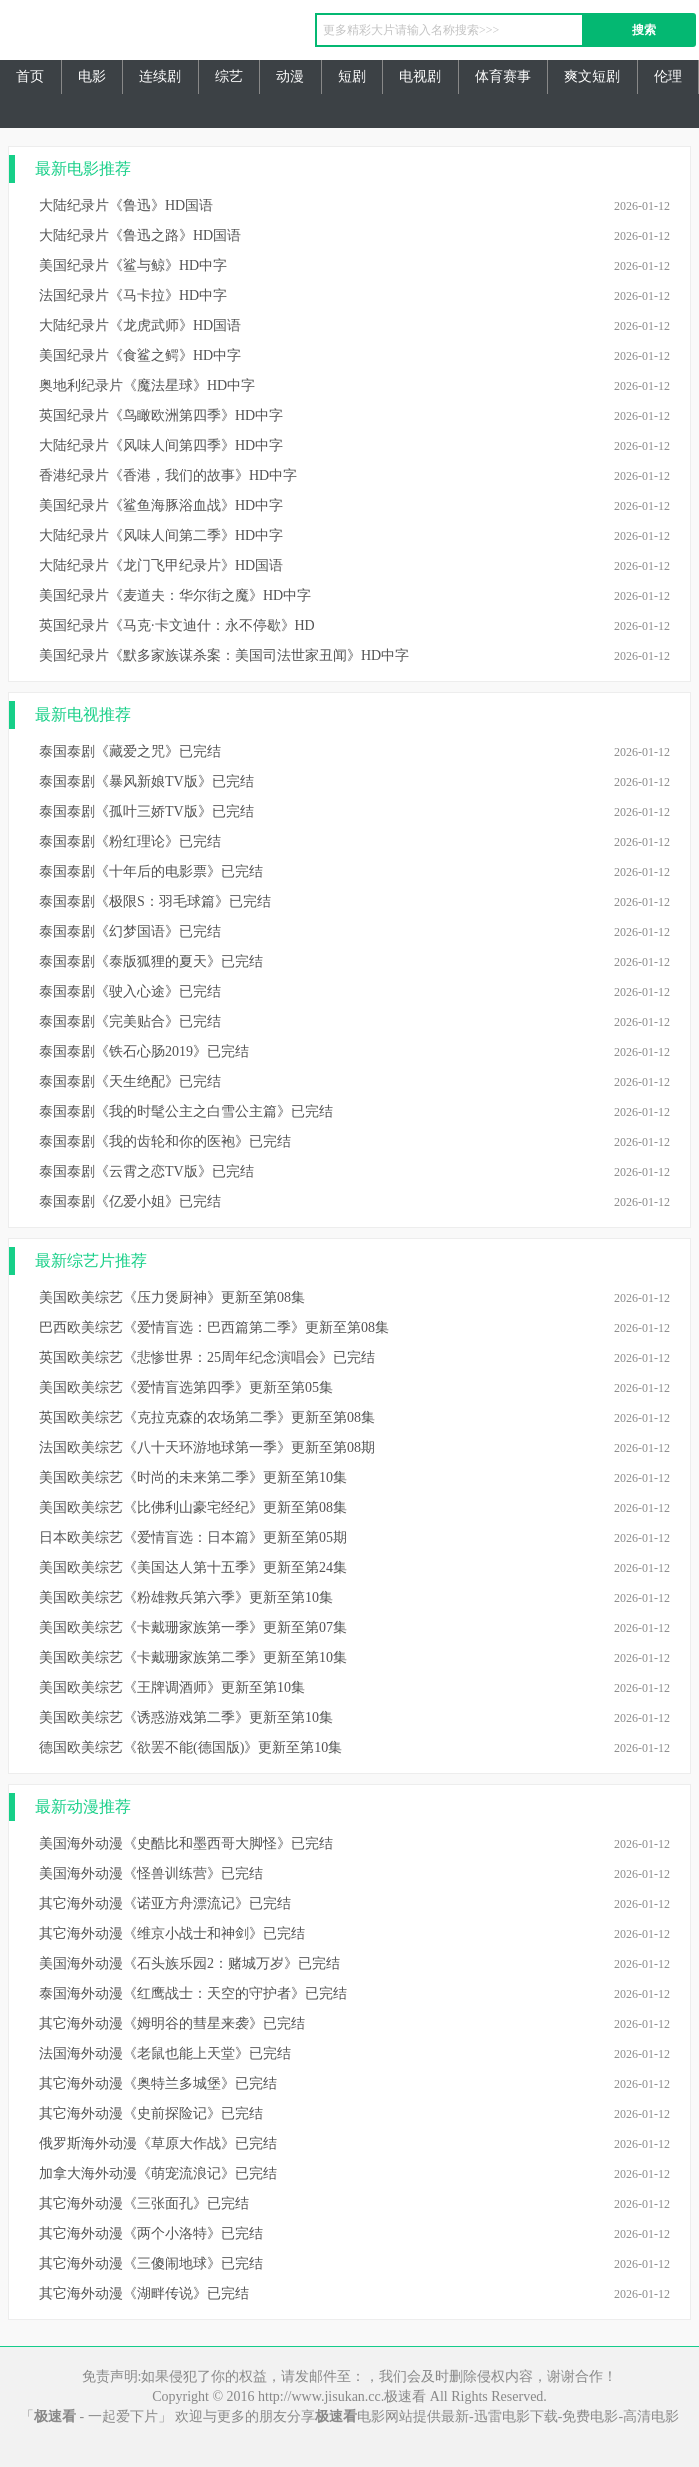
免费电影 (590, 2416)
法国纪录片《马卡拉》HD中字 (133, 295)
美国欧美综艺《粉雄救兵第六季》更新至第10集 (186, 1597)
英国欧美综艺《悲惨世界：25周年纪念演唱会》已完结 (207, 1357)
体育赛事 (503, 76)
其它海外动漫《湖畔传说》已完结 (144, 2293)
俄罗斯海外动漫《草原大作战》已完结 (158, 2143)
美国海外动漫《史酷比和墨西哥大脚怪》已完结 (186, 1843)
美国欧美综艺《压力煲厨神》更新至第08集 (172, 1297)
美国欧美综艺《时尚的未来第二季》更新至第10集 (193, 1477)
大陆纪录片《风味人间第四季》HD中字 (161, 445)
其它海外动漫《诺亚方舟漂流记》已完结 (165, 1903)
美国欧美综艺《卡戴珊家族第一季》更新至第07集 (193, 1627)
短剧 (352, 76)
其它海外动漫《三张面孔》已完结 (144, 2203)
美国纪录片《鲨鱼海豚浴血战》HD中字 (161, 505)
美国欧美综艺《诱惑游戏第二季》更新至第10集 (186, 1717)
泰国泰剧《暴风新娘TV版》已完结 (146, 781)
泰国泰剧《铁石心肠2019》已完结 (144, 1051)
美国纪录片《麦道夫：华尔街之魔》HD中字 (175, 595)
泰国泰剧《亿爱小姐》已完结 (130, 1201)
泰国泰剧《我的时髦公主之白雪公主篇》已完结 (186, 1111)
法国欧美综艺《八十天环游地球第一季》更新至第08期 (207, 1447)
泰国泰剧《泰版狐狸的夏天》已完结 (151, 961)
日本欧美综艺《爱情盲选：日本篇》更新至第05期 (193, 1537)
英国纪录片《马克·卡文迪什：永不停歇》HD (177, 625)
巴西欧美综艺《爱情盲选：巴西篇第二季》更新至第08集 (214, 1327)
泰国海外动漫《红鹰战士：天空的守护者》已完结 (193, 1993)
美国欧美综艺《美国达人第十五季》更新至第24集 (193, 1567)
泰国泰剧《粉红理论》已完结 (130, 841)
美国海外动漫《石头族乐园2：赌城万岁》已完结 (189, 1963)
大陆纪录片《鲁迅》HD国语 (126, 205)
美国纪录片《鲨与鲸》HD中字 (133, 265)
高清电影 (651, 2416)
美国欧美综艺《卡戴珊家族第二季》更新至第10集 (193, 1657)
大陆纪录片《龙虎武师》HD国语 (140, 325)
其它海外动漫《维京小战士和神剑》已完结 (172, 1933)
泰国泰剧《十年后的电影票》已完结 (151, 871)
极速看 (134, 35)
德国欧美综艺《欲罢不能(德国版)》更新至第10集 (190, 1747)
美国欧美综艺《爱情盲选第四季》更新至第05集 (186, 1387)
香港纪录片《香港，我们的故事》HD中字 (168, 475)
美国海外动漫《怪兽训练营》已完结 (151, 1873)
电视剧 (420, 76)
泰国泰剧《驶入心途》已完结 (130, 991)
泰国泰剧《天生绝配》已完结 (130, 1081)
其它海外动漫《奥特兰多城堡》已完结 (158, 2083)
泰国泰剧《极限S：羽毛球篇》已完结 (155, 901)
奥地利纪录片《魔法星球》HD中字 (147, 385)
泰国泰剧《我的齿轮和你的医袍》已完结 (165, 1141)
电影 (92, 76)
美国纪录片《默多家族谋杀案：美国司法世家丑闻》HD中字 (224, 655)
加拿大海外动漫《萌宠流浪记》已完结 (158, 2173)
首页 (30, 76)
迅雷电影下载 (516, 2416)
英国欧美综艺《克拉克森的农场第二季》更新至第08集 (207, 1417)
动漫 (290, 76)
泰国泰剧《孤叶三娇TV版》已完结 (146, 811)
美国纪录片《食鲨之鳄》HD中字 (140, 355)
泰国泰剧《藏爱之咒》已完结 (130, 751)
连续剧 (160, 76)
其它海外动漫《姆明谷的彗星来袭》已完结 (172, 2023)
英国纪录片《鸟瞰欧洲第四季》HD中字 (161, 415)
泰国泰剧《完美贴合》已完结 (130, 1021)
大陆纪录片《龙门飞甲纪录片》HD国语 (161, 565)
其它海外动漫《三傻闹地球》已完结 (151, 2263)
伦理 (668, 76)
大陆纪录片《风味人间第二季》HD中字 (161, 535)
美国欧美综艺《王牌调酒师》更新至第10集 (172, 1687)
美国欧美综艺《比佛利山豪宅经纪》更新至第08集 (193, 1507)
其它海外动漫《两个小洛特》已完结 (151, 2233)
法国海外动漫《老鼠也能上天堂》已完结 (165, 2053)
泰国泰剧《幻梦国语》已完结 (130, 931)
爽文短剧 (592, 76)
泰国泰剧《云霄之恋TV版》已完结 (146, 1171)
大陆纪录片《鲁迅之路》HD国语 (140, 235)
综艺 (229, 76)
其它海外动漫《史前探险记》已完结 (151, 2113)
